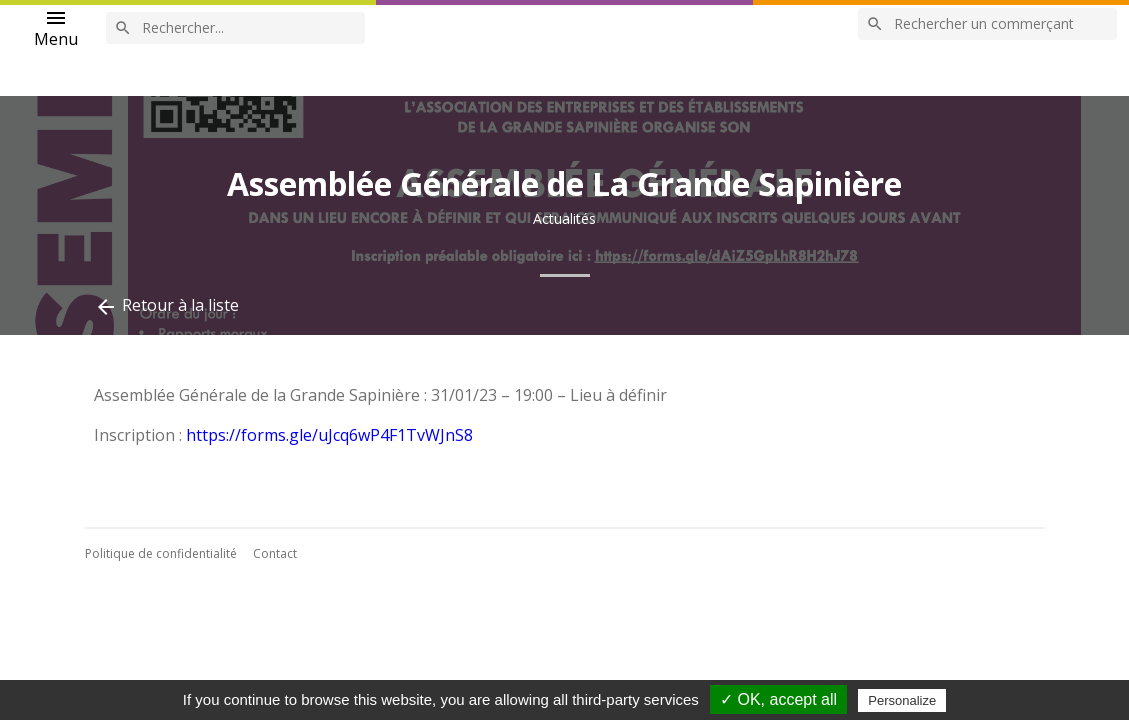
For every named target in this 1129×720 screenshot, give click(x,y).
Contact (275, 553)
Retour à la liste (166, 306)
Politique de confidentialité (161, 553)
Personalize (902, 700)
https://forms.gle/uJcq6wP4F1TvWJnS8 (329, 435)
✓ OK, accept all (778, 699)
